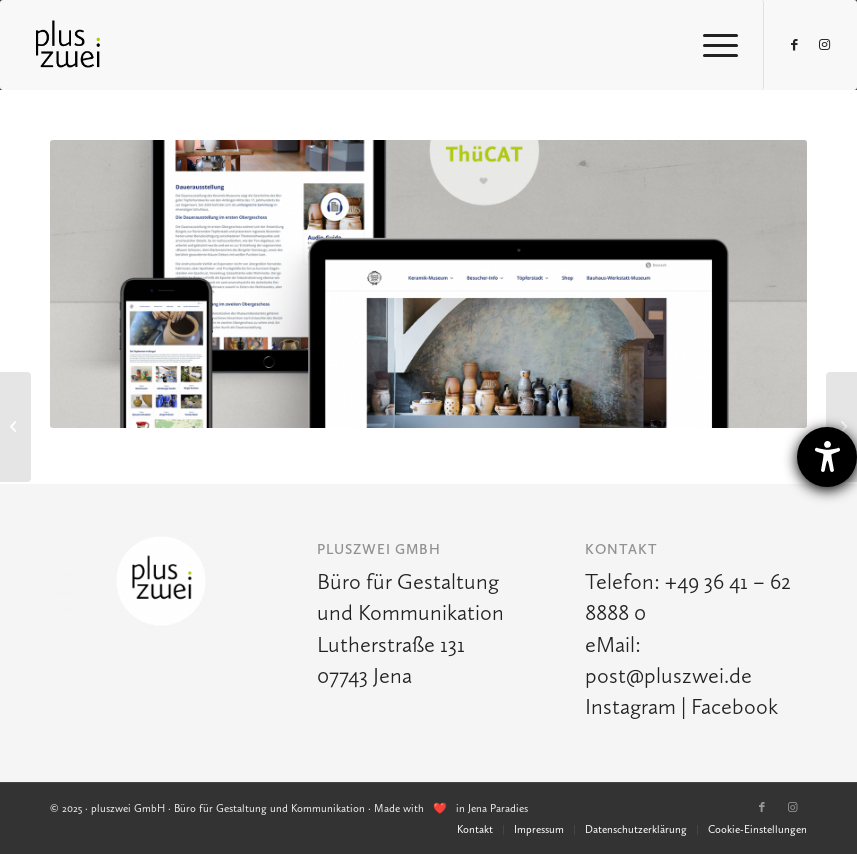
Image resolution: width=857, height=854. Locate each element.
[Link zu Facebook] (795, 45)
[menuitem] (475, 830)
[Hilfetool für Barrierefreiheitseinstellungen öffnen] (827, 457)
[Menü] (710, 45)
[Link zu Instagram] (825, 45)
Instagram (630, 706)
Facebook (734, 706)
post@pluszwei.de (668, 675)
